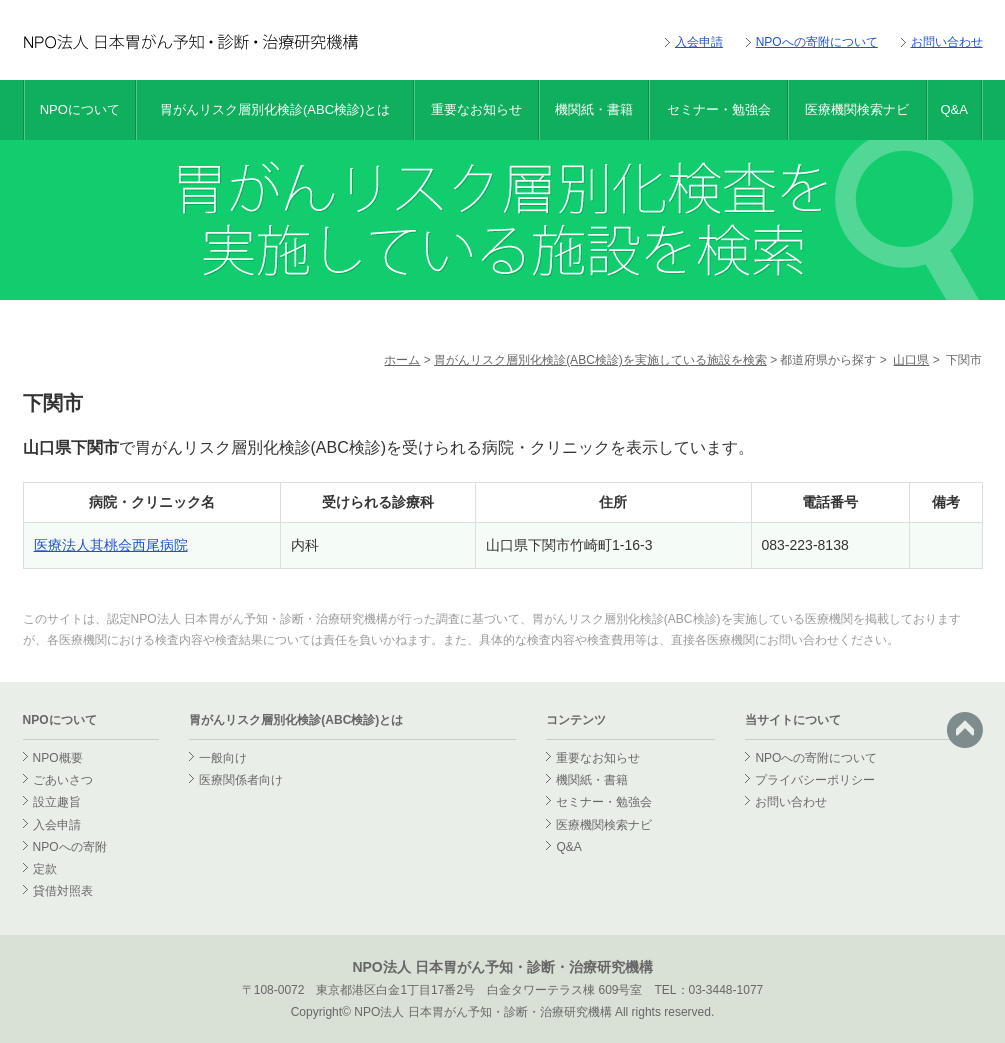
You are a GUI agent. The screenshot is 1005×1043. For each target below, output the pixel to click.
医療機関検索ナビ (857, 109)
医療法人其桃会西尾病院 (111, 545)
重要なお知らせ (476, 109)
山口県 (911, 360)
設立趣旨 (57, 802)
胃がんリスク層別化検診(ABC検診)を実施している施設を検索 (600, 360)
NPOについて (80, 109)
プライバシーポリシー (815, 780)
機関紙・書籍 (594, 109)
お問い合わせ (947, 42)
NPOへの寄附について (817, 42)
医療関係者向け (241, 780)
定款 (45, 869)
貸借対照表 (63, 891)
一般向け (223, 758)
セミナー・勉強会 (719, 109)
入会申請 (699, 42)
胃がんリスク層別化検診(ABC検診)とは (275, 109)
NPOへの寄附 (70, 847)
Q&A (953, 109)
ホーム (402, 360)
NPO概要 (58, 758)
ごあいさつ (63, 780)
